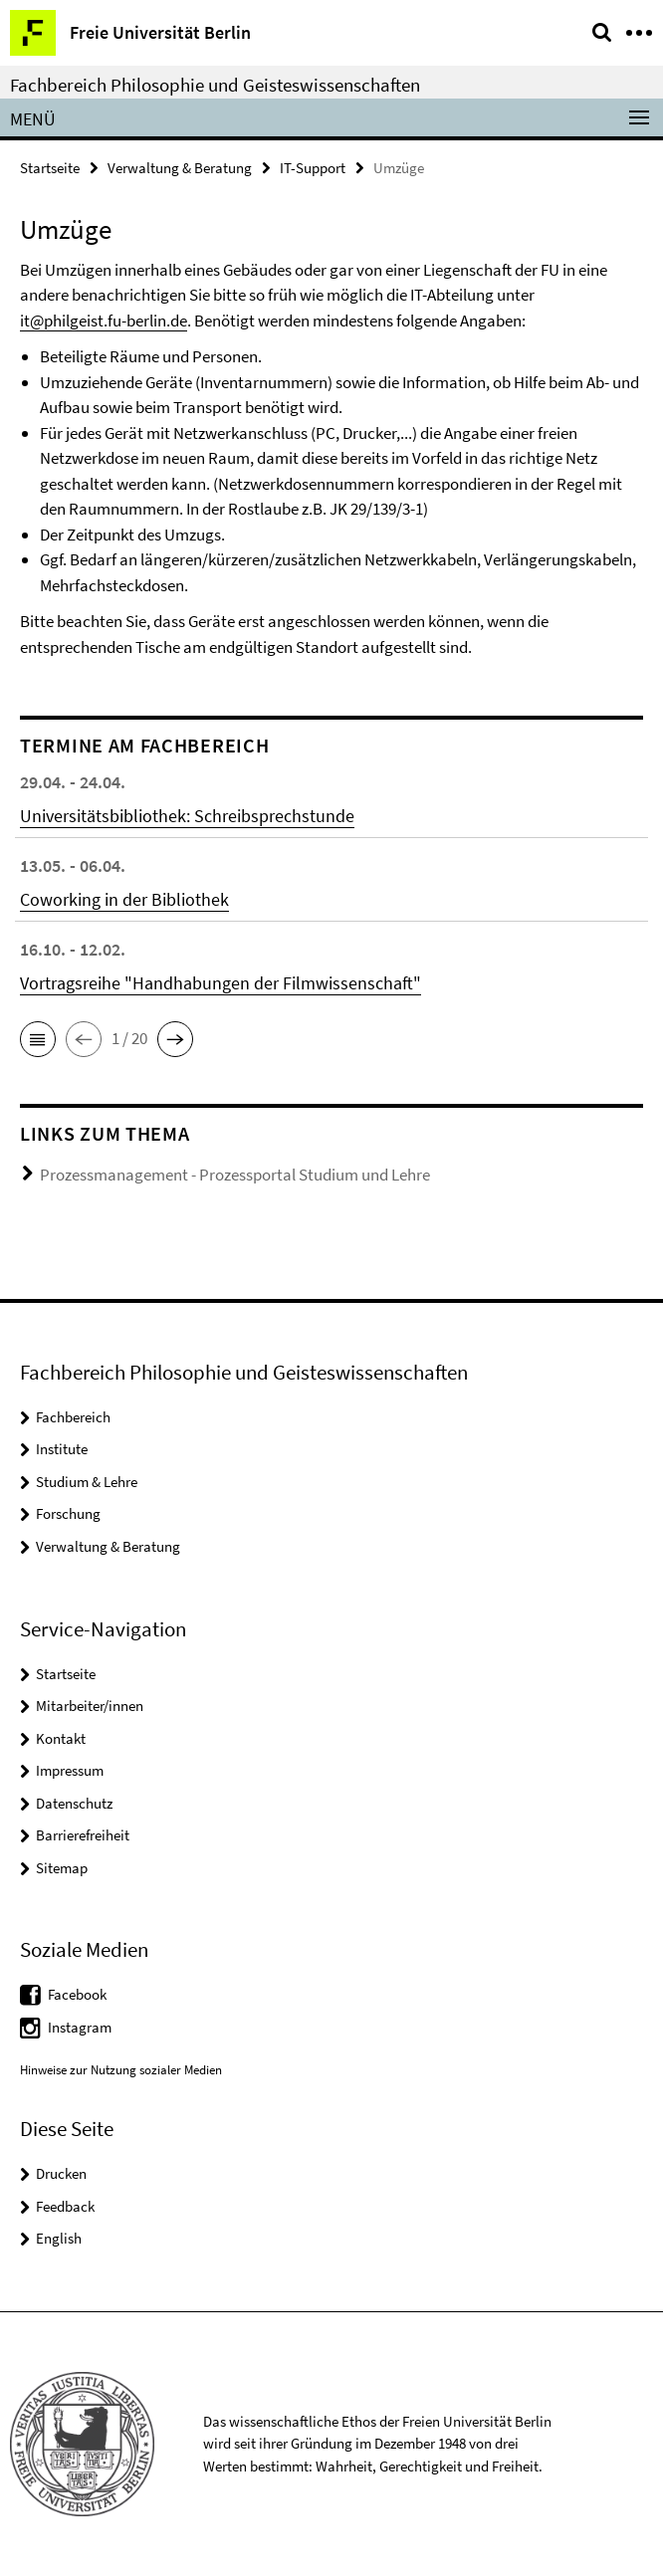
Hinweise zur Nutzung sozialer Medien (121, 2069)
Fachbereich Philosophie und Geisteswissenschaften (215, 85)
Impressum (70, 1770)
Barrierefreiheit (82, 1834)
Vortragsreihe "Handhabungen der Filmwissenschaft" (220, 982)
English (59, 2238)
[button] (38, 1039)
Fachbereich (73, 1416)
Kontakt (61, 1738)
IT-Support (312, 167)
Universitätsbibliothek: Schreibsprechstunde (187, 815)
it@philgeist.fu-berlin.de (103, 320)
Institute (62, 1448)
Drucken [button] (61, 2173)
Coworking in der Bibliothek (124, 899)
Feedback (65, 2206)
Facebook (77, 1994)
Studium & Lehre (86, 1481)
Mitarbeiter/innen (89, 1705)
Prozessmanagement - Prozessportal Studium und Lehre (235, 1174)
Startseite (50, 167)
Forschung (68, 1513)
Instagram (79, 2027)
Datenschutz (74, 1803)
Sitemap (62, 1867)
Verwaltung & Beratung (180, 167)
